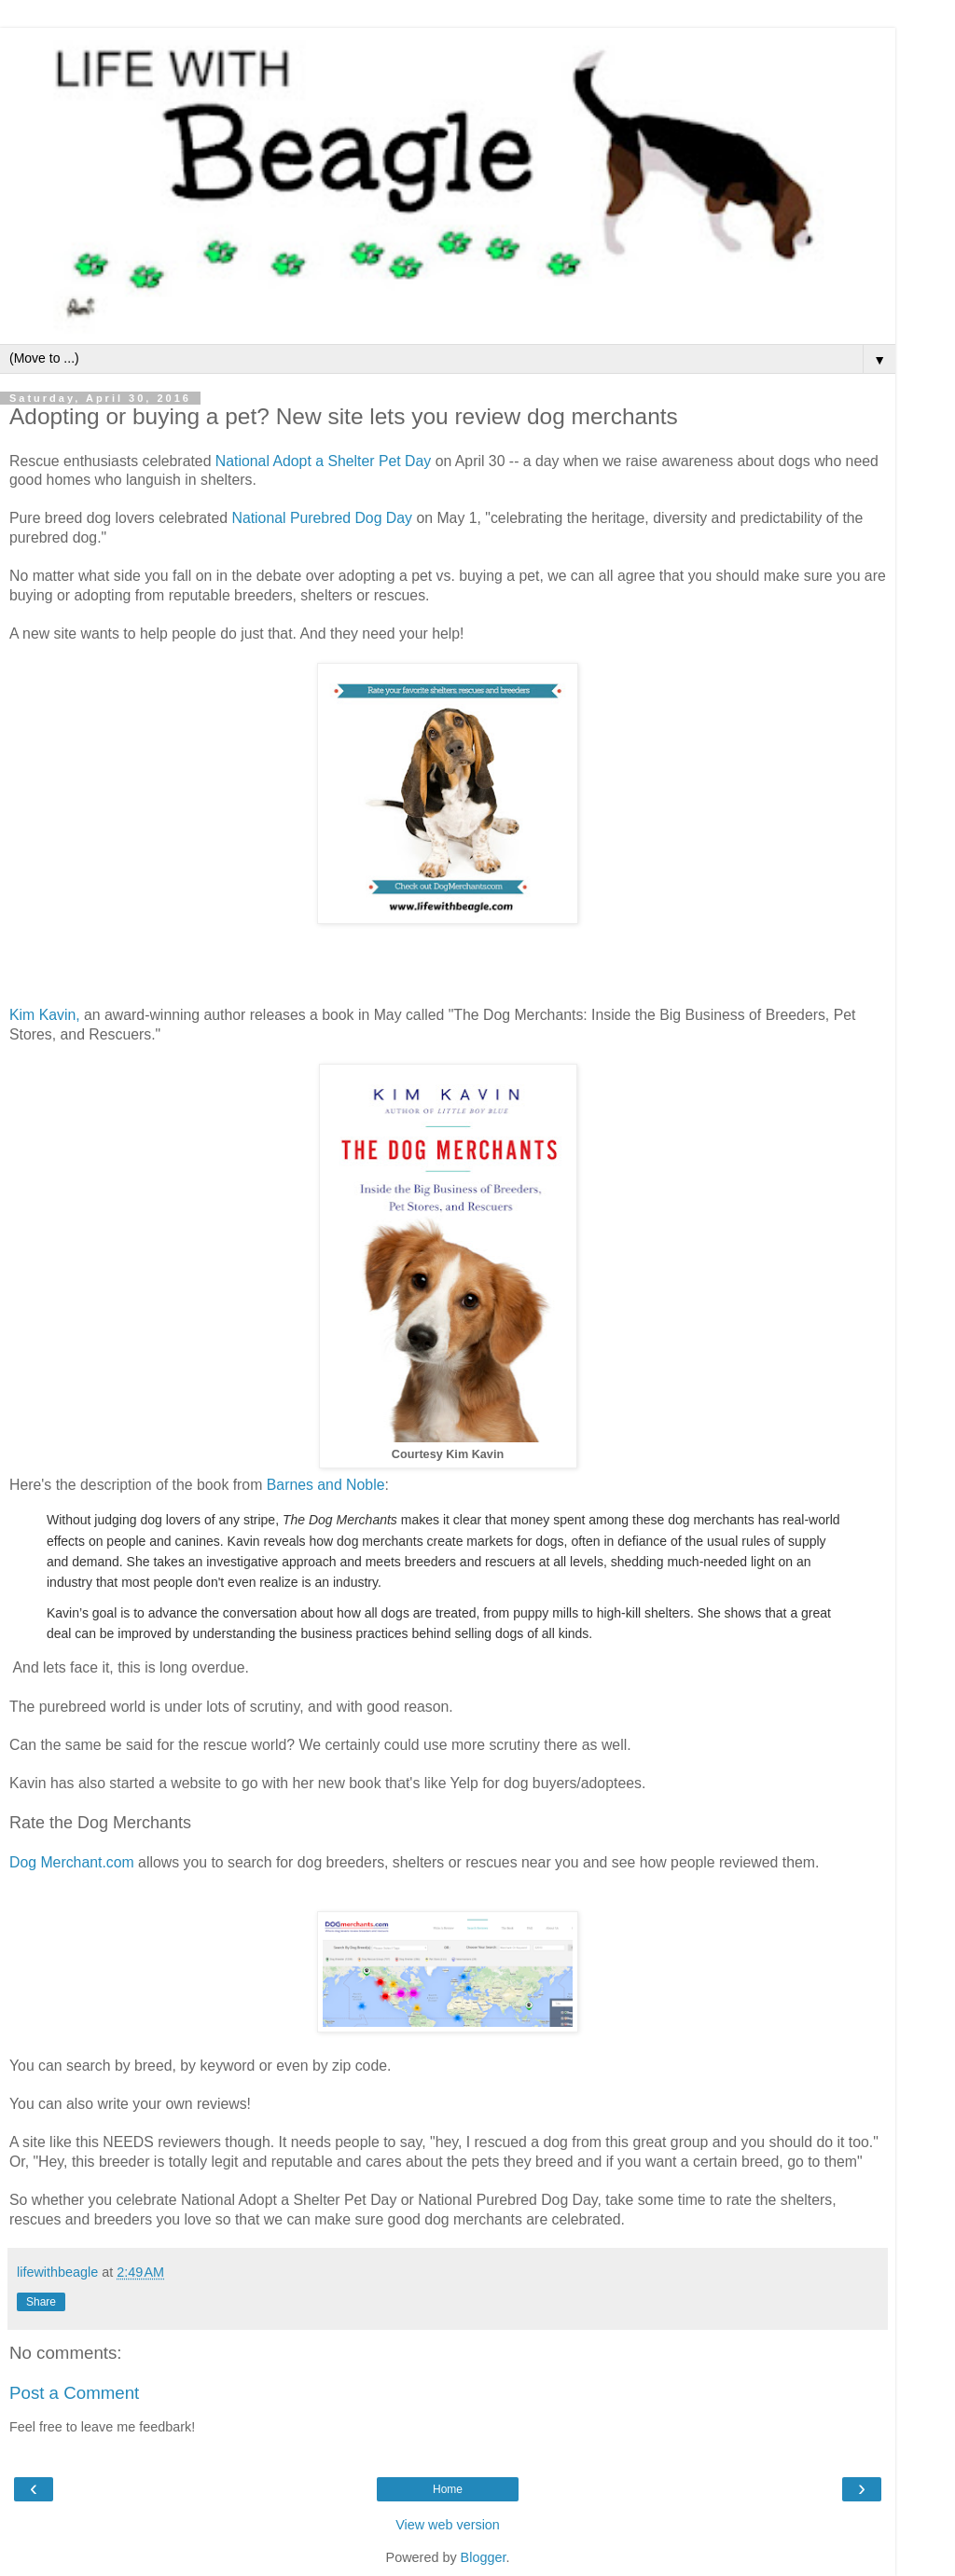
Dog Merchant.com (71, 1862)
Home (448, 2489)
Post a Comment (74, 2393)
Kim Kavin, (44, 1015)
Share (41, 2301)
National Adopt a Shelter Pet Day (323, 461)
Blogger (483, 2557)
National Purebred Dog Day (321, 518)
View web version (447, 2524)
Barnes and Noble (326, 1485)
